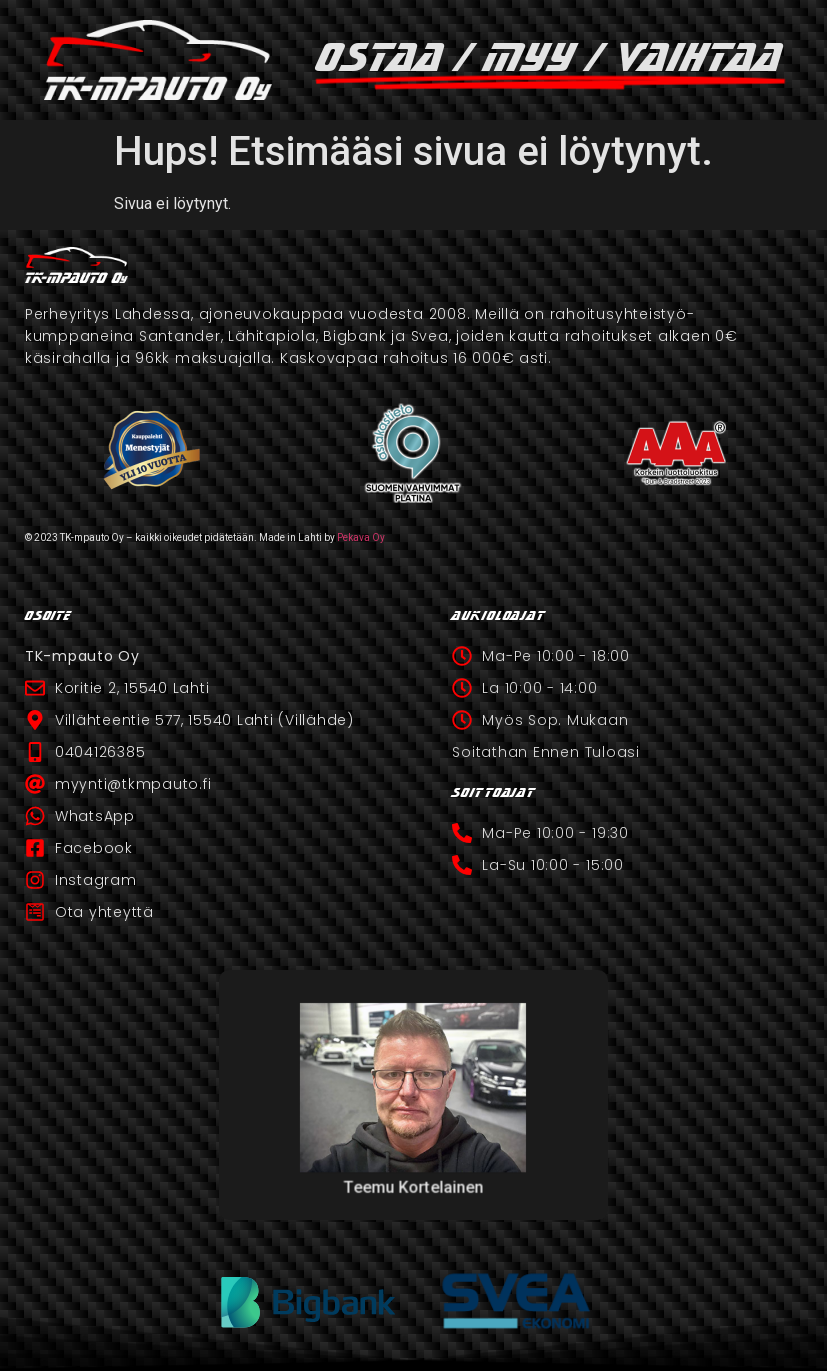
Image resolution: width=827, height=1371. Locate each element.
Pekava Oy (361, 537)
